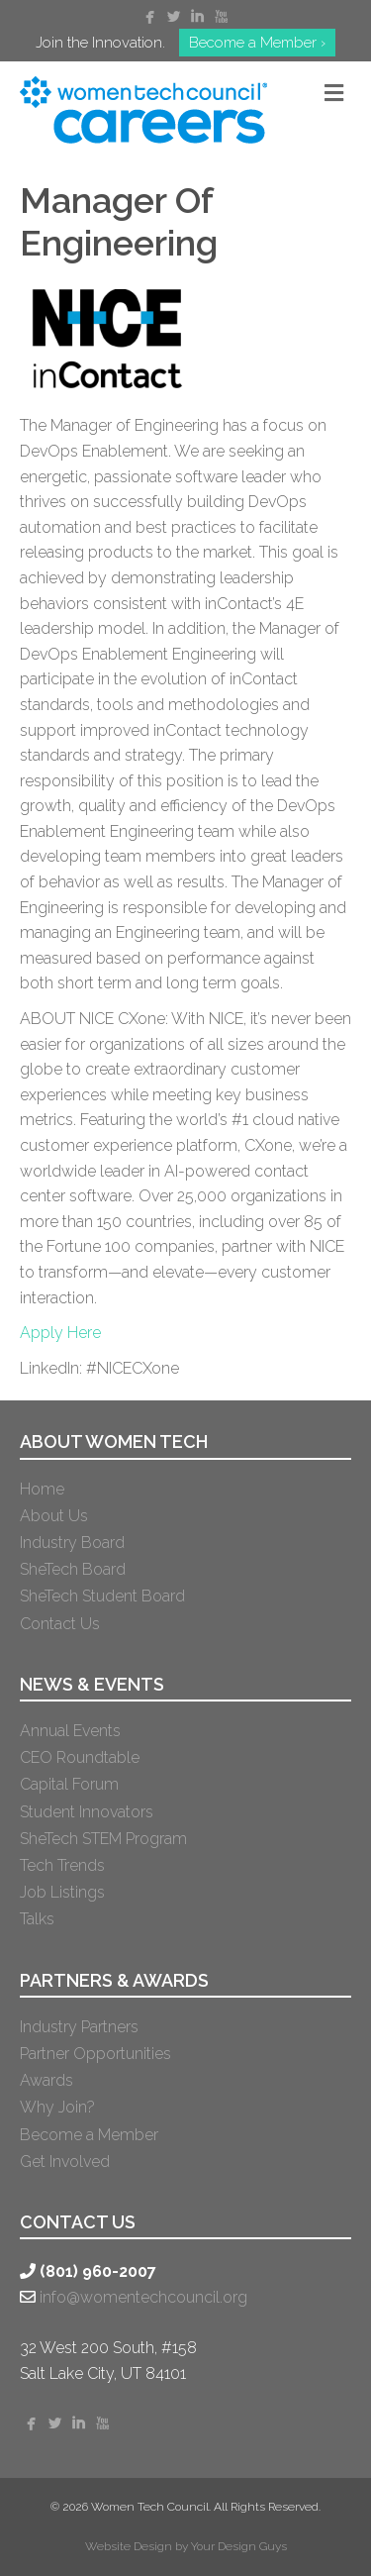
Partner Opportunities (95, 2053)
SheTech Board (73, 1569)
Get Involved (65, 2161)
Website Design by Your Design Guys (186, 2546)
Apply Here (60, 1332)
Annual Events (70, 1730)
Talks (37, 1918)
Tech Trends (62, 1865)
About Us (54, 1515)
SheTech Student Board (102, 1596)
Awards (46, 2080)
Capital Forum (69, 1784)
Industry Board (72, 1542)
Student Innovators (86, 1812)
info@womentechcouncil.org (143, 2297)
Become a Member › (257, 43)
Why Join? (57, 2107)
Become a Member (89, 2134)
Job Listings (62, 1892)
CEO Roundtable (79, 1757)
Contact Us (60, 1623)
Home (42, 1489)
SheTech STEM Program (103, 1838)
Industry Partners (79, 2026)
